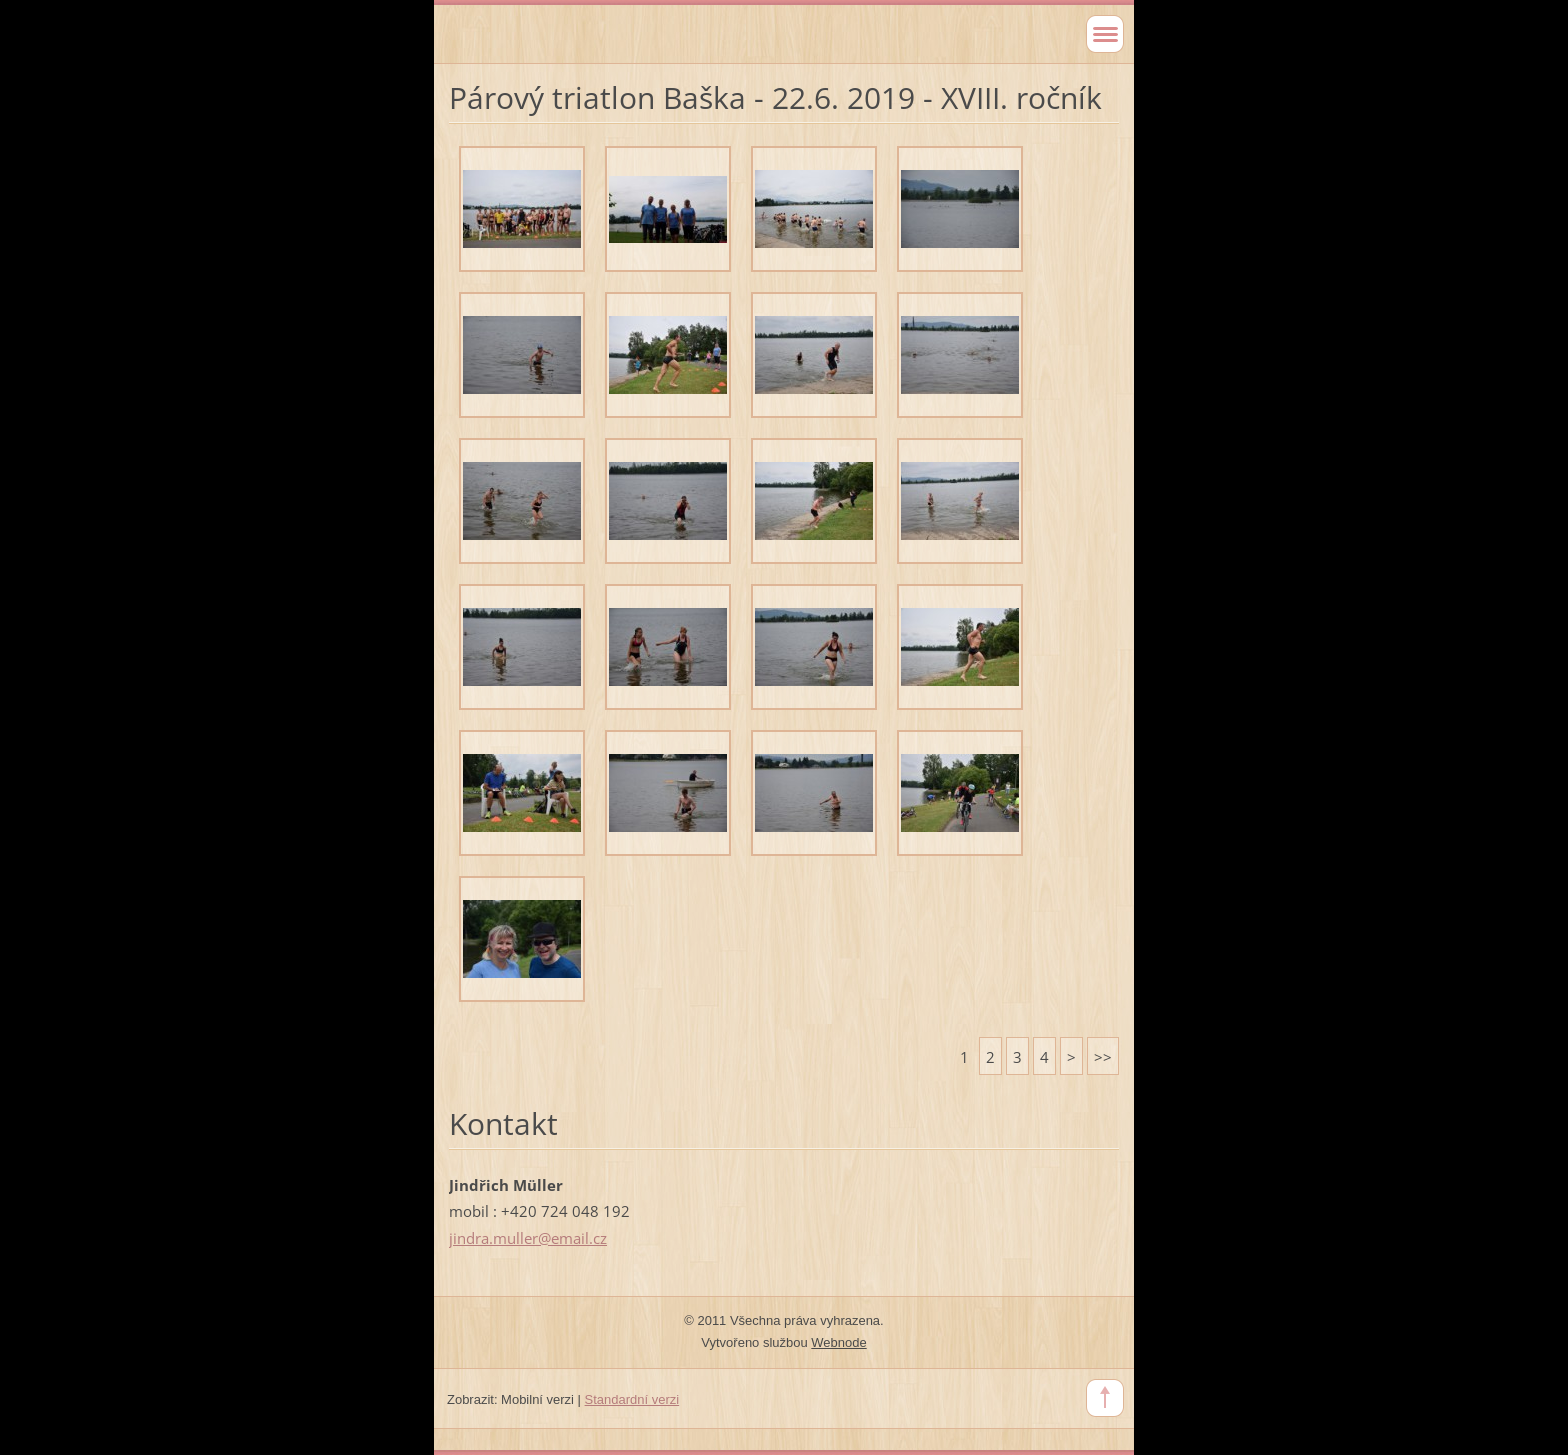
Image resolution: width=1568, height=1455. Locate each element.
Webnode (838, 1342)
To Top (1105, 1398)
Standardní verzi (632, 1399)
